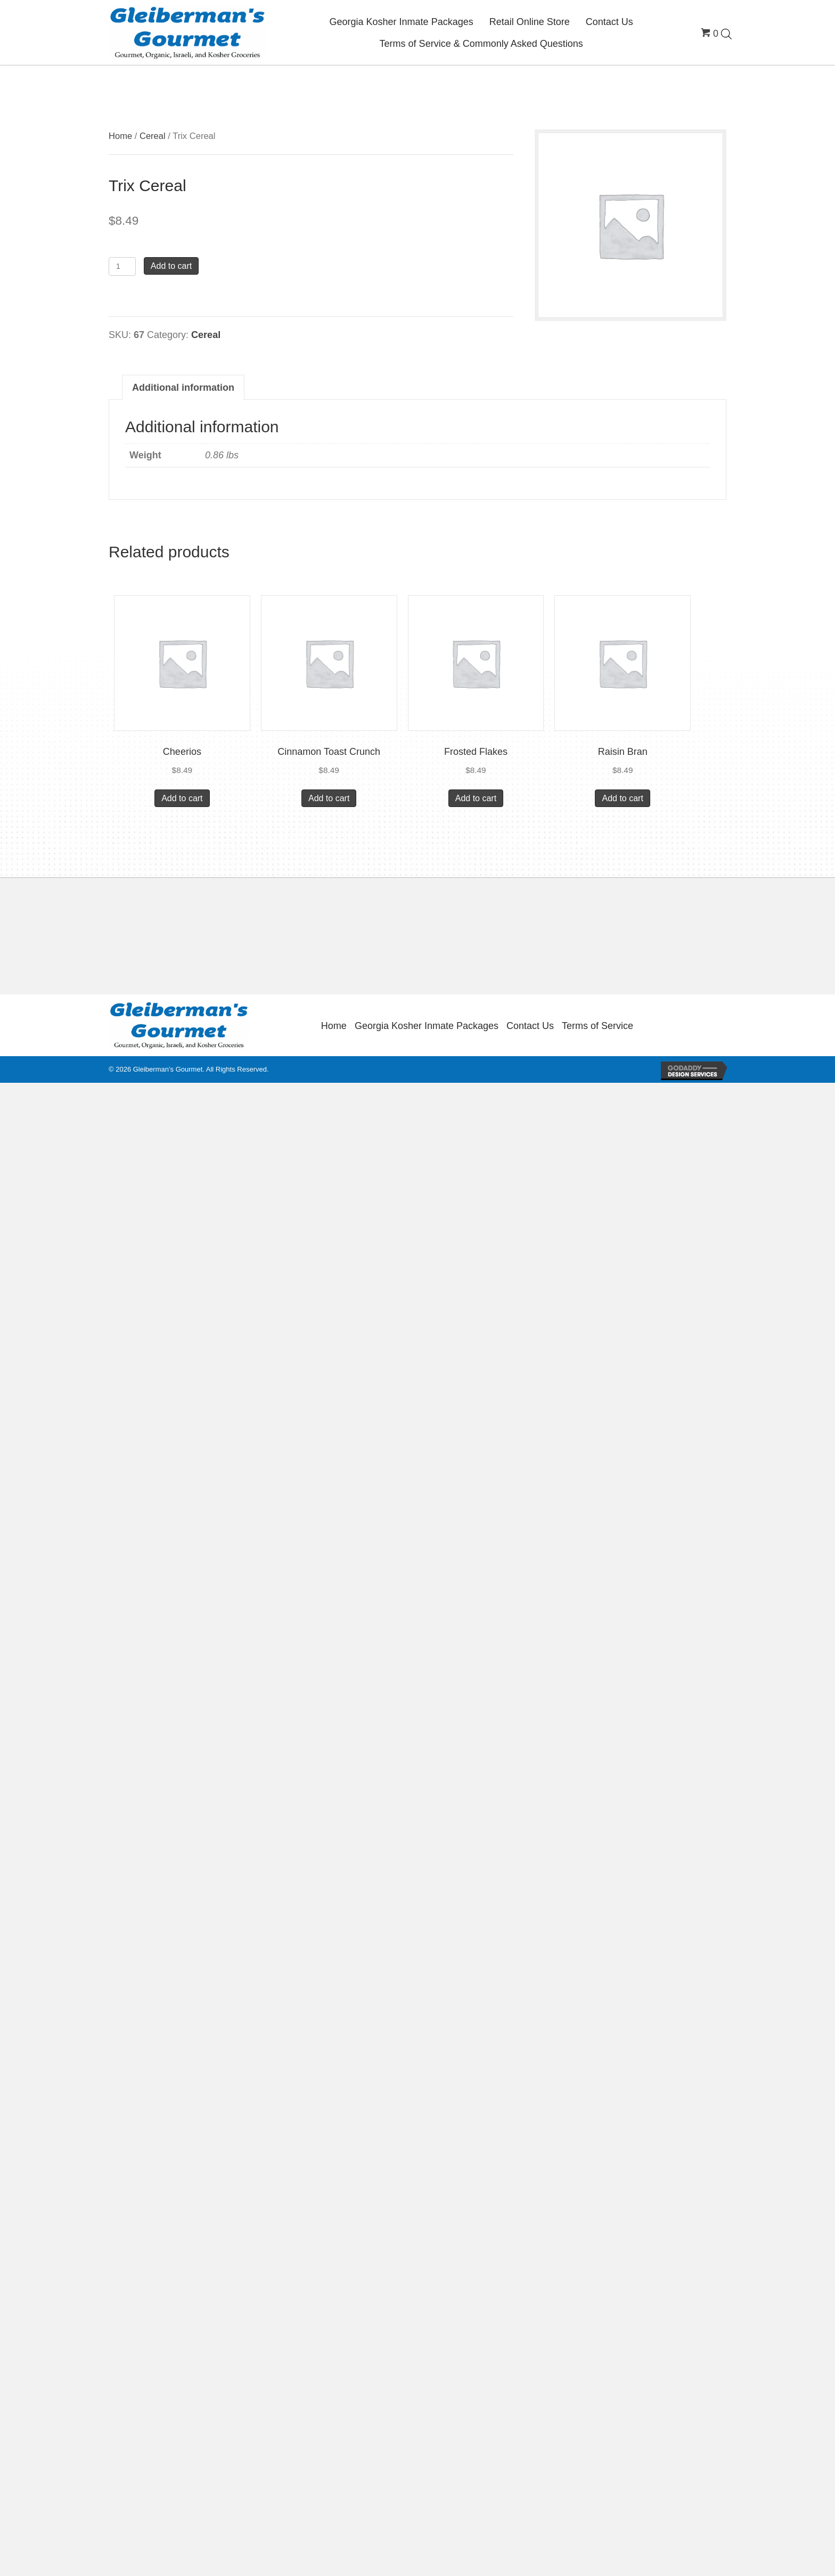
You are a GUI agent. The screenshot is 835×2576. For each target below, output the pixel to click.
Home (120, 136)
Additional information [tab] (183, 387)
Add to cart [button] (181, 798)
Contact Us (530, 1025)
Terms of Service (597, 1025)
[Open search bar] (726, 34)
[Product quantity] (122, 266)
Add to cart (171, 265)
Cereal (153, 136)
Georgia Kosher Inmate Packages (426, 1025)
